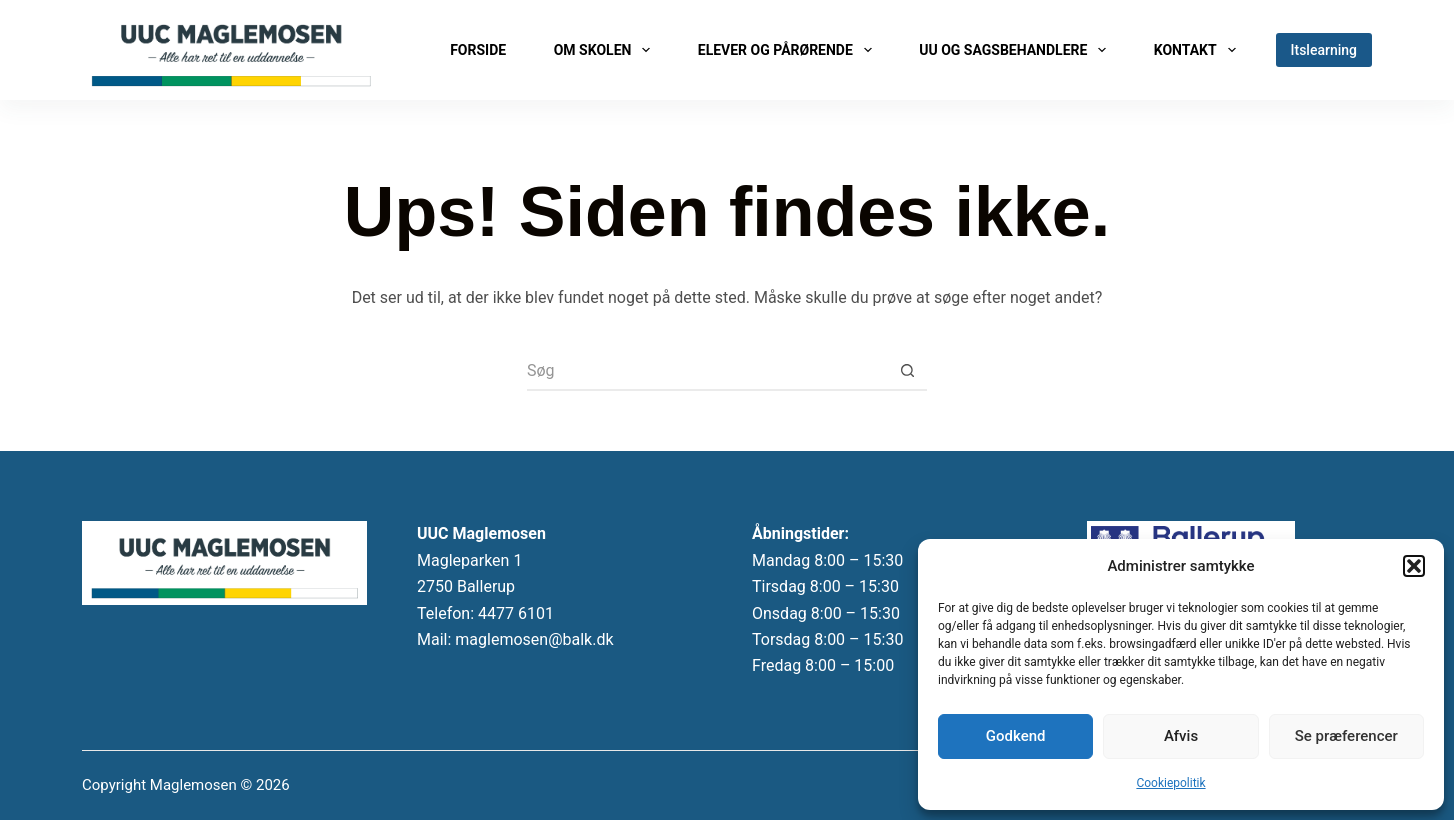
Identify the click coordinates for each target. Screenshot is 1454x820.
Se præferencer (1346, 736)
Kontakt (1199, 50)
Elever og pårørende (789, 50)
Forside (478, 50)
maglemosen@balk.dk (534, 639)
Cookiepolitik (1170, 783)
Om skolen (606, 50)
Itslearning (1324, 50)
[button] (1414, 566)
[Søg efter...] (707, 371)
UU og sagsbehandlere (1016, 50)
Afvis (1181, 736)
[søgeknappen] (907, 371)
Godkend (1016, 736)
